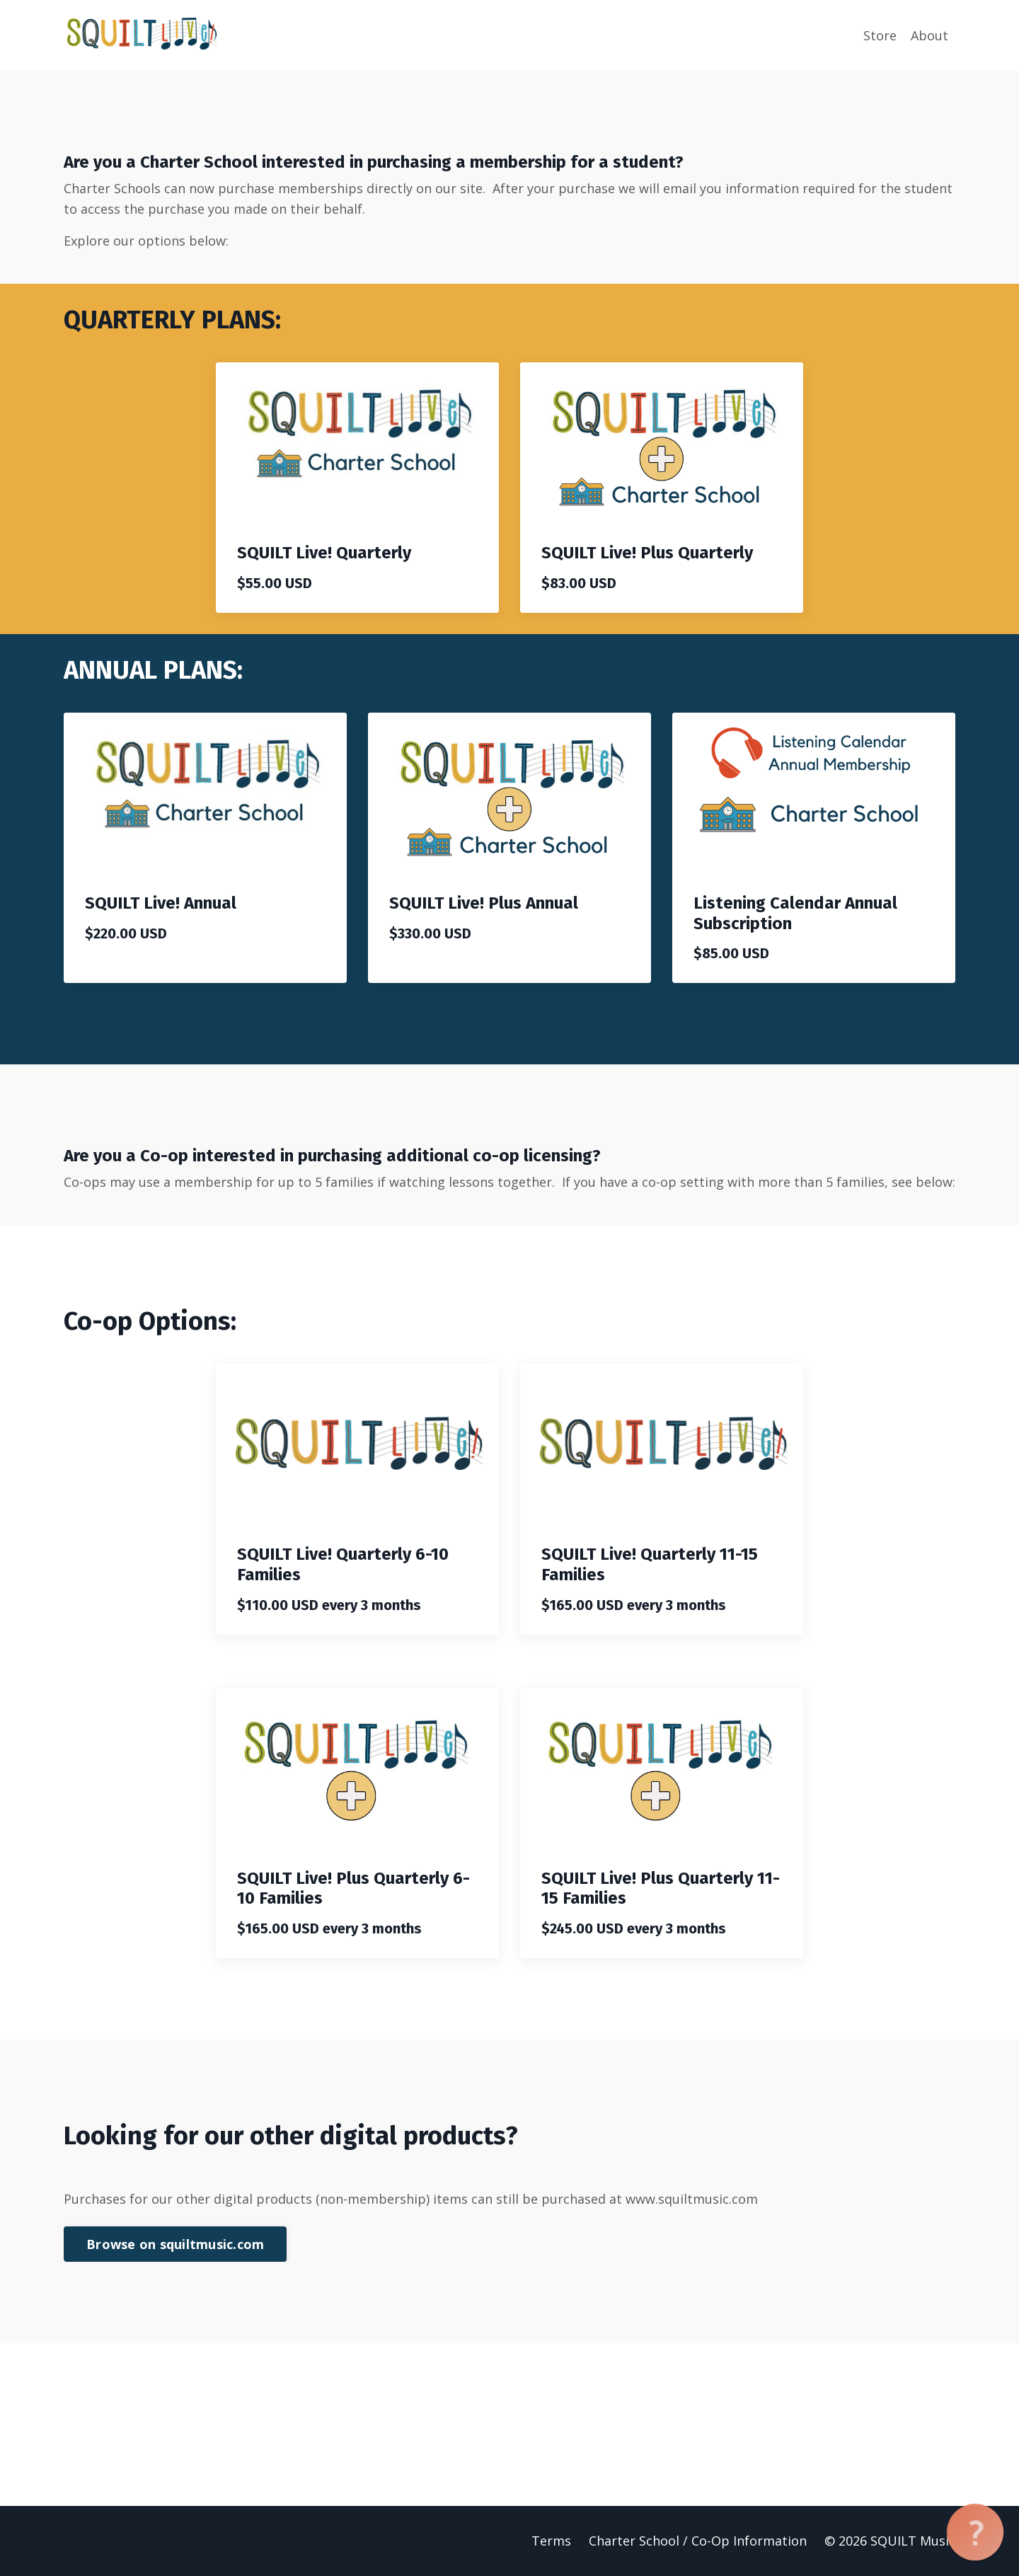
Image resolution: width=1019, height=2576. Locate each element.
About (929, 35)
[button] (975, 2532)
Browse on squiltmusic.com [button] (175, 2244)
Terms (551, 2540)
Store (880, 35)
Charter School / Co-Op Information (698, 2540)
